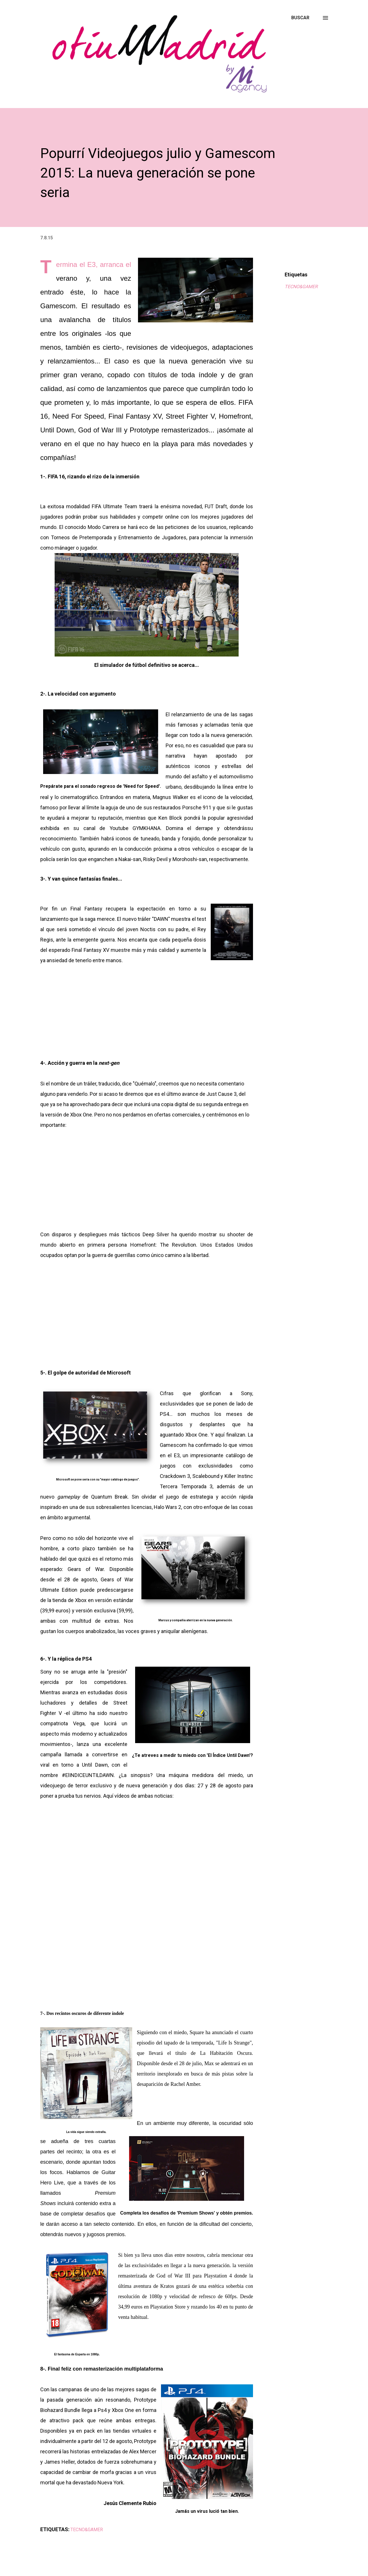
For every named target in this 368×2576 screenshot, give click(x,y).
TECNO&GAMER (301, 286)
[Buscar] (300, 18)
